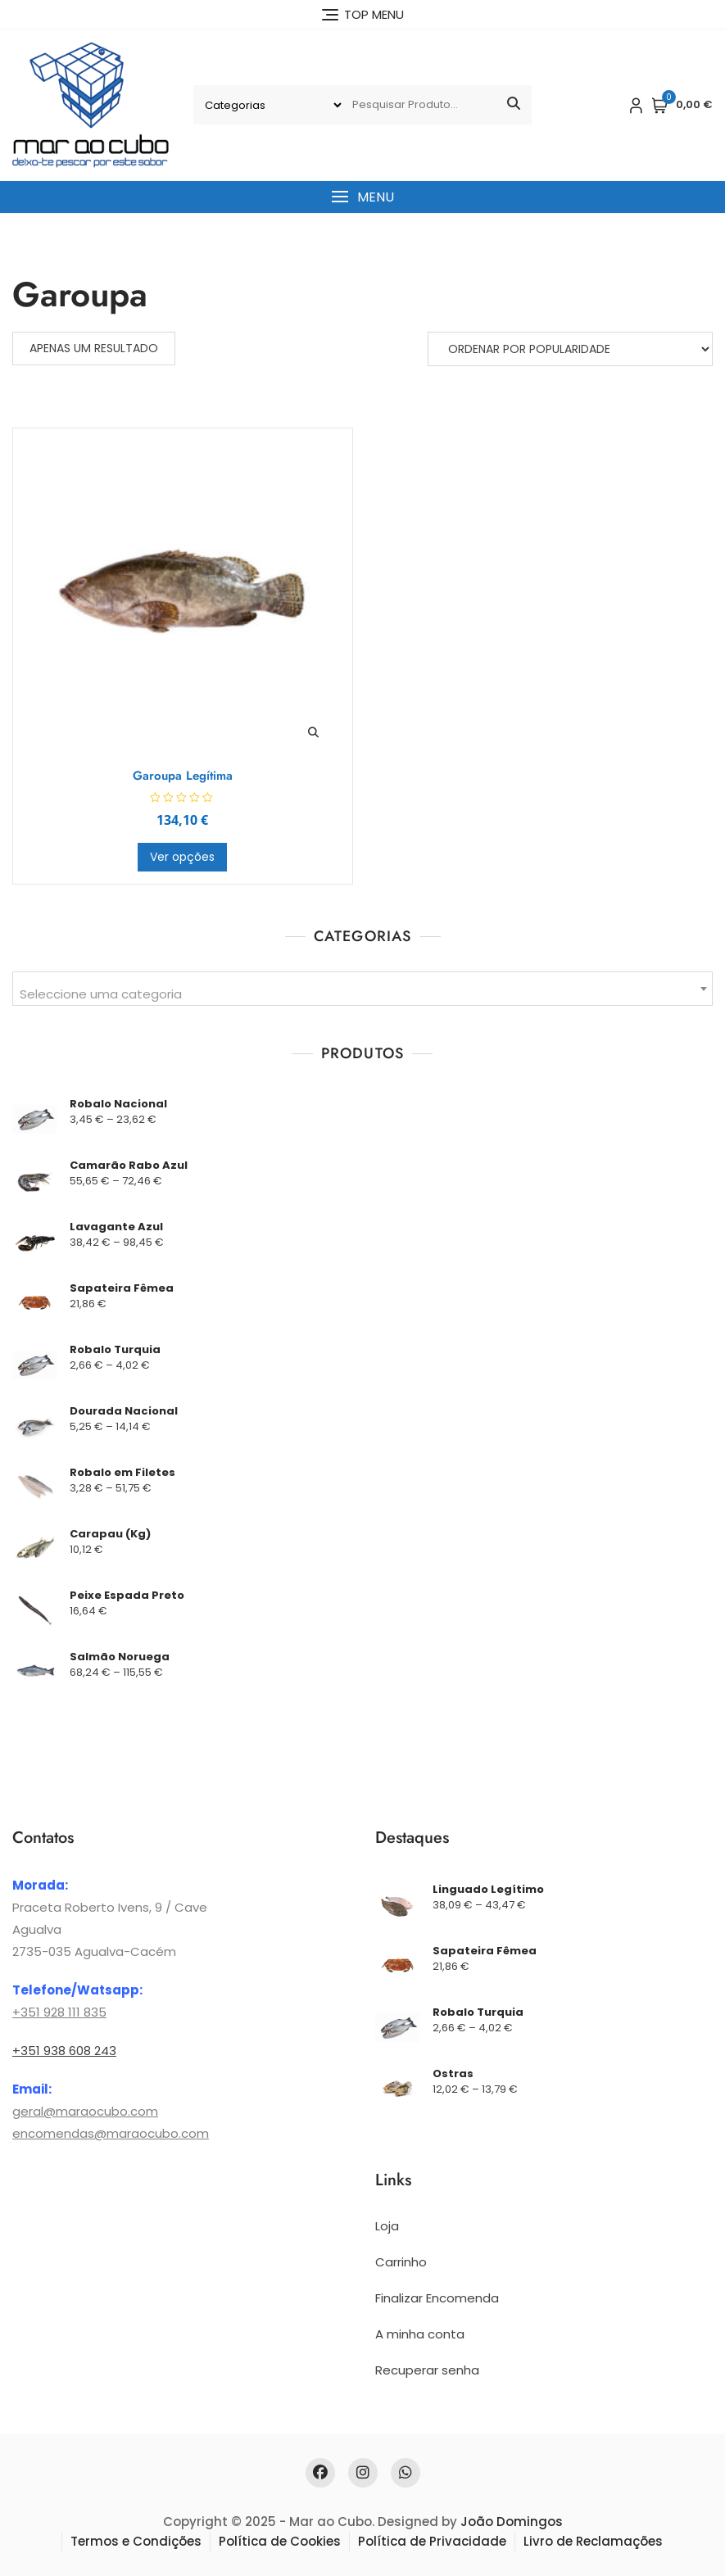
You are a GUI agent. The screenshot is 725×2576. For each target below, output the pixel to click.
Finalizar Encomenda (437, 2298)
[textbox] (362, 994)
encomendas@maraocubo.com (110, 2133)
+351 (26, 2012)
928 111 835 (73, 2012)
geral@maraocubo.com (85, 2111)
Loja (387, 2225)
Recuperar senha (427, 2370)
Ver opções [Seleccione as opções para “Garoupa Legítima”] (182, 857)
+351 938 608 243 (64, 2050)
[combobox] (362, 988)
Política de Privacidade (432, 2541)
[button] (362, 197)
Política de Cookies (280, 2541)
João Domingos (511, 2521)
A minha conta (419, 2334)
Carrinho (401, 2261)
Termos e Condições (136, 2541)
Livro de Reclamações (593, 2541)
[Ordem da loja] (570, 349)
